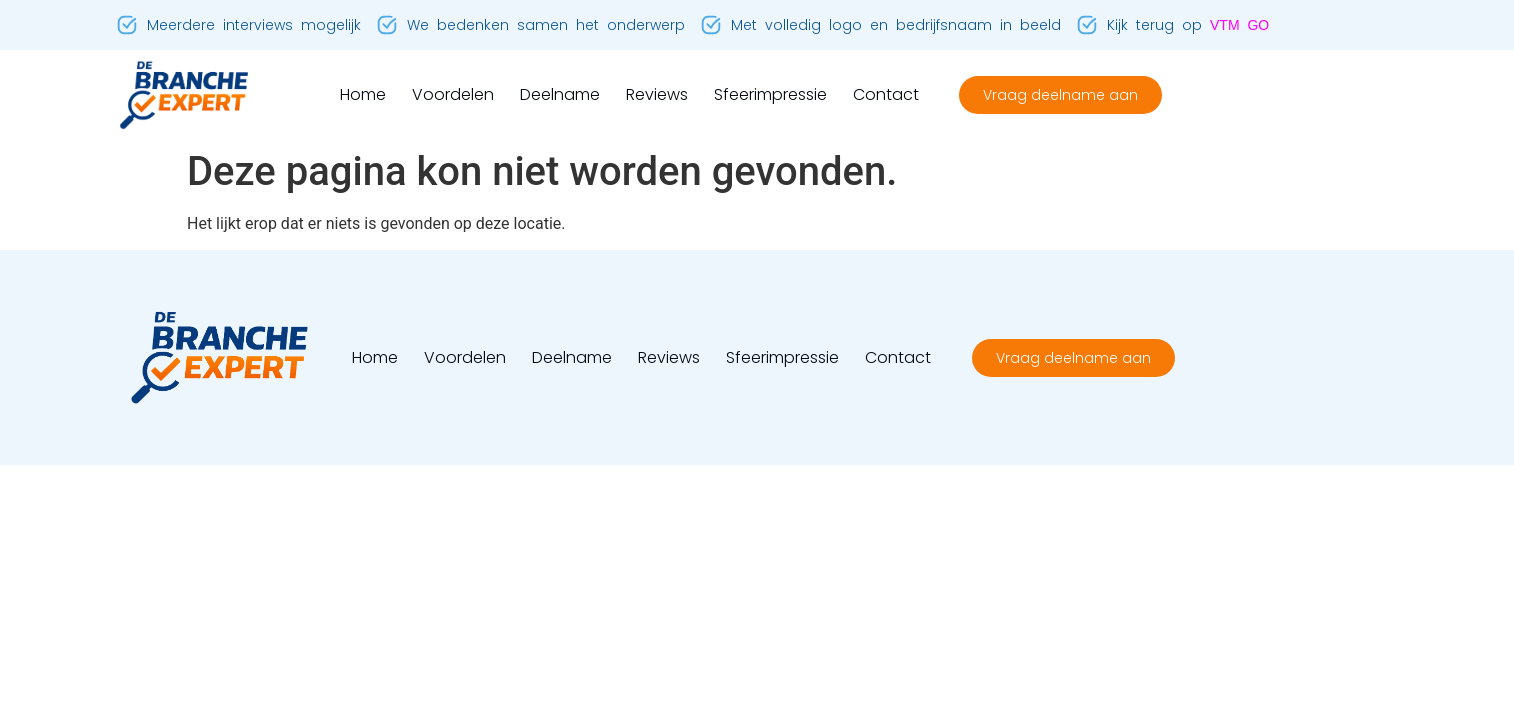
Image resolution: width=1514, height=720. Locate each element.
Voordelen (453, 94)
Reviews (657, 94)
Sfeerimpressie (770, 94)
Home (363, 94)
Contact (886, 94)
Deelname (560, 94)
